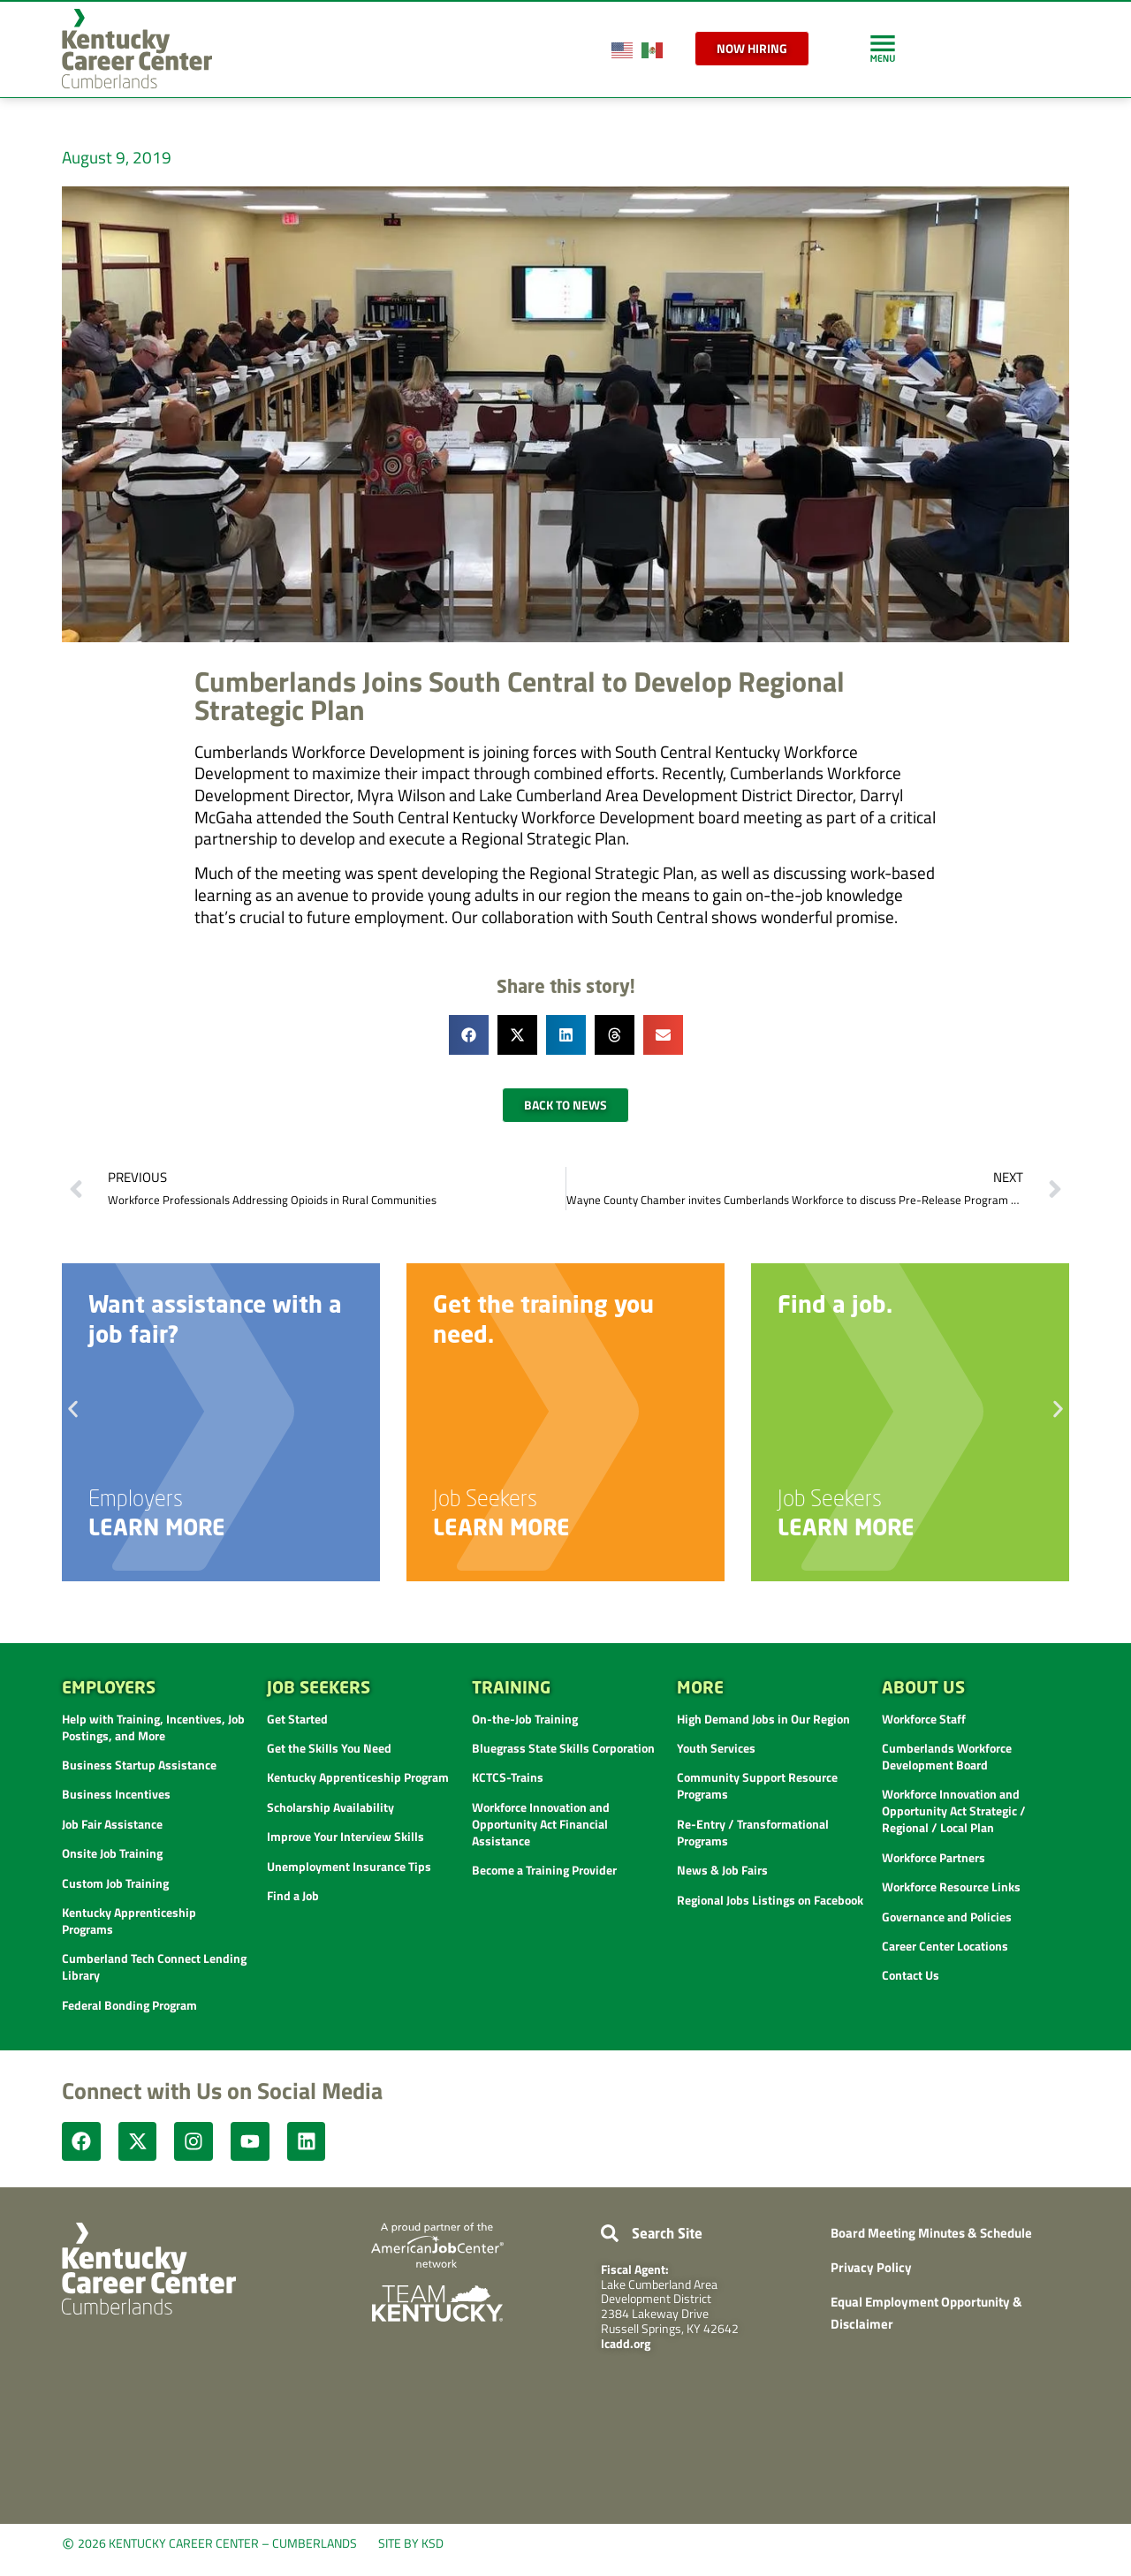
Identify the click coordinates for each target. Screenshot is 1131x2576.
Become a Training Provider (544, 1869)
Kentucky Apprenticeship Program (358, 1777)
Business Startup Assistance (139, 1764)
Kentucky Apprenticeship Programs (129, 1920)
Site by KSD (411, 2544)
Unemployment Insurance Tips (349, 1866)
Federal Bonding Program (129, 2005)
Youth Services (716, 1748)
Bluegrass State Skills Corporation (563, 1748)
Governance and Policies (947, 1916)
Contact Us (910, 1975)
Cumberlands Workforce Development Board (947, 1756)
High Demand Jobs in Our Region (763, 1718)
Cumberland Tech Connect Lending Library (154, 1966)
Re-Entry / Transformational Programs (753, 1832)
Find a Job (293, 1895)
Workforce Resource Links (951, 1886)
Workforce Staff (924, 1718)
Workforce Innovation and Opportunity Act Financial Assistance (541, 1824)
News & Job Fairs (722, 1869)
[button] (469, 1035)
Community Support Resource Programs (757, 1785)
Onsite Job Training (112, 1853)
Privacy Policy (871, 2269)
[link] (882, 48)
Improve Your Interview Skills (345, 1836)
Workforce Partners (933, 1857)
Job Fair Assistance (112, 1824)
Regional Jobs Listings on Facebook (770, 1899)
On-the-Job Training (525, 1718)
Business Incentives (116, 1793)
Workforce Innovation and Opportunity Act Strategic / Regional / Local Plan (954, 1810)
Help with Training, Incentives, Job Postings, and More (153, 1727)
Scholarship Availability (330, 1807)
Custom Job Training (115, 1883)
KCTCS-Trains (507, 1777)
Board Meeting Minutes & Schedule (931, 2234)
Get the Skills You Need (329, 1748)
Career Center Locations (945, 1945)
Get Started (297, 1718)
